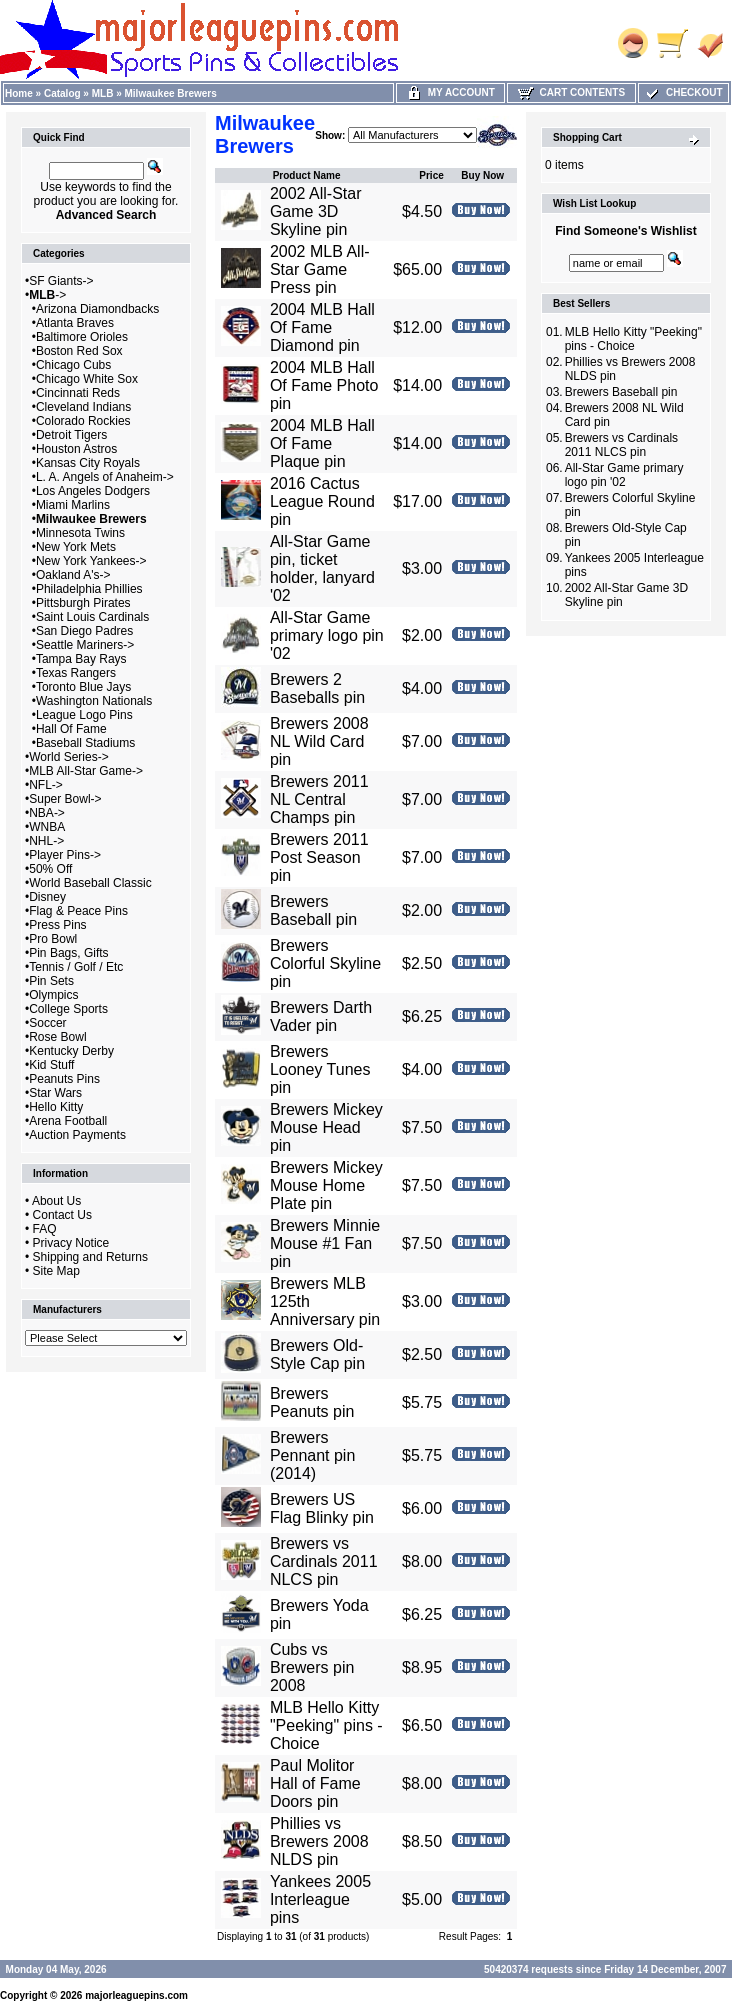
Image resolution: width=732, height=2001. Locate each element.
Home (19, 93)
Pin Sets (51, 981)
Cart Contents (571, 92)
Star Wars (55, 1093)
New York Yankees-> (91, 561)
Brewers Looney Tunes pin (320, 1069)
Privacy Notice (71, 1243)
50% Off (50, 869)
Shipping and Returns (90, 1257)
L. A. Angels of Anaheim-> (105, 477)
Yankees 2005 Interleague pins (320, 1899)
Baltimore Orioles (82, 337)
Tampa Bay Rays (81, 659)
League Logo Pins (84, 715)
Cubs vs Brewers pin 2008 (312, 1667)
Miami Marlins (73, 505)
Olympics (53, 995)
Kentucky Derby (71, 1051)
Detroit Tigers (71, 435)
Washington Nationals (94, 701)
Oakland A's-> (73, 575)
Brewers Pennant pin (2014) (312, 1455)
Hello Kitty (56, 1107)
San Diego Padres (84, 631)
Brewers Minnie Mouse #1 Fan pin (325, 1243)
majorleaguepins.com (136, 1995)
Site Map (56, 1271)
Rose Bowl (57, 1037)
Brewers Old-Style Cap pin (317, 1354)
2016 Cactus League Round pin (322, 501)
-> (47, 295)
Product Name (307, 175)
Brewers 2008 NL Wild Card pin (319, 741)
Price (431, 175)
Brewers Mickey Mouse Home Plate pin (326, 1185)
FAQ (45, 1229)
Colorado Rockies (83, 421)
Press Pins (57, 925)
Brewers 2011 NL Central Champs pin (319, 799)
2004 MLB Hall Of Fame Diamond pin (322, 327)
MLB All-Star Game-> (86, 771)
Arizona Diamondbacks (97, 309)
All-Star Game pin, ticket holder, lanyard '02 (322, 568)
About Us (56, 1201)
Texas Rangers (76, 673)
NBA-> (47, 813)
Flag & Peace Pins (78, 911)
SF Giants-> (61, 281)
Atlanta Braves (75, 323)
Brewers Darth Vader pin (321, 1016)
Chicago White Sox (87, 379)
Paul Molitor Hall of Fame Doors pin (315, 1783)
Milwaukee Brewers (171, 93)
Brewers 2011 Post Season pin (319, 857)
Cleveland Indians (83, 407)
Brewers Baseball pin (313, 910)
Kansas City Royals (88, 463)
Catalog (62, 93)
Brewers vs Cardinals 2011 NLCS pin (324, 1561)
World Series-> (68, 757)
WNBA (47, 827)
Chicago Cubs (73, 365)
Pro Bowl (53, 939)
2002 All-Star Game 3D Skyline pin (316, 211)
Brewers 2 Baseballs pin (317, 688)
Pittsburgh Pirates (83, 603)
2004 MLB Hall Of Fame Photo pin (324, 385)
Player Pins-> (65, 855)
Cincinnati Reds (78, 393)
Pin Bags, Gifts (68, 953)
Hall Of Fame (71, 729)
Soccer (47, 1023)
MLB (103, 93)
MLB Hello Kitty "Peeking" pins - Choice (326, 1725)
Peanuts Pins (64, 1079)
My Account (450, 92)
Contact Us (62, 1215)
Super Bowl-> (65, 799)
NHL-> (46, 841)
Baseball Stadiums (85, 743)
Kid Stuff (51, 1065)
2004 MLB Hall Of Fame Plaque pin (322, 443)
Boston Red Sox (79, 351)
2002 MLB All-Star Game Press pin (320, 269)
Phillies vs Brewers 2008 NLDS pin (319, 1841)
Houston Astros (76, 449)
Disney (47, 897)
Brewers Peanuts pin (312, 1402)
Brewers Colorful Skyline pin (325, 963)
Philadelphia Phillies (89, 589)
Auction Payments (77, 1135)
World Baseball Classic (90, 883)
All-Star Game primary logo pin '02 (327, 635)
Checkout (683, 92)
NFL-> (46, 785)
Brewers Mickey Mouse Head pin (326, 1127)
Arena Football (68, 1121)
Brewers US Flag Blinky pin (322, 1508)
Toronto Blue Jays (83, 687)
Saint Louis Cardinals (92, 617)
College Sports (68, 1009)
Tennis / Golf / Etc (76, 967)
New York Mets (76, 547)
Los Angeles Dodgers (93, 491)
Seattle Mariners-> (85, 645)
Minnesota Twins (80, 533)
